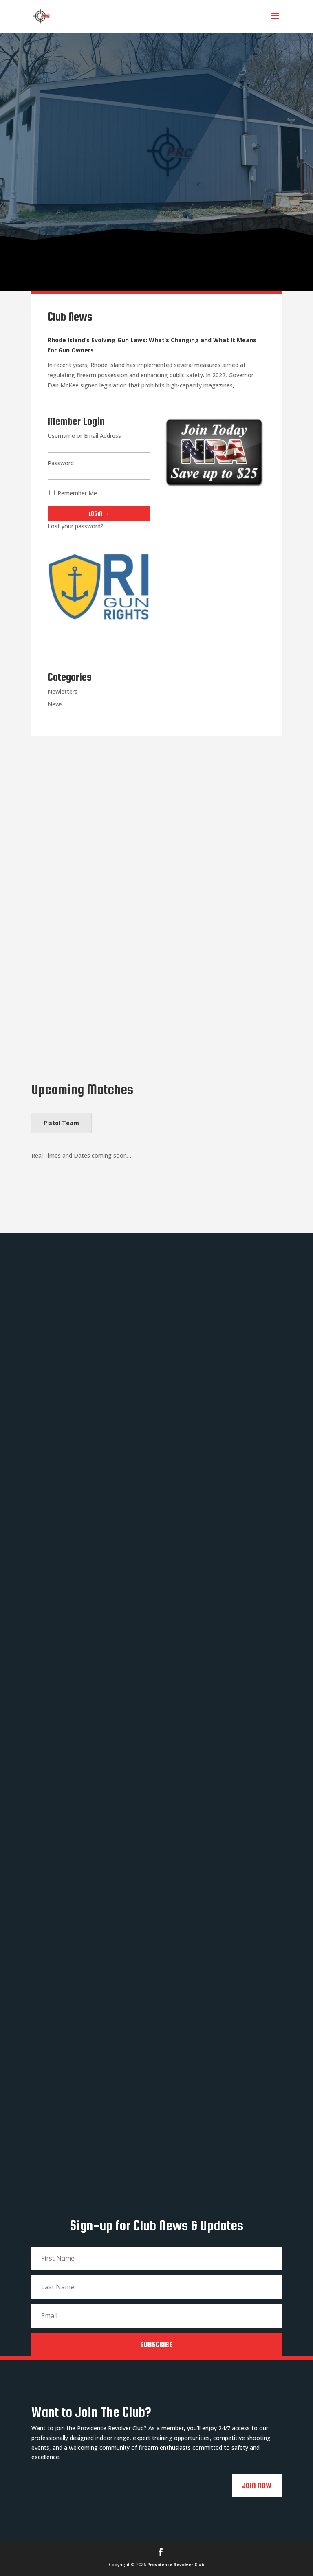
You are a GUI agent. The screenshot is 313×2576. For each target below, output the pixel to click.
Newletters (62, 691)
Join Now (256, 2485)
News (55, 704)
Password (61, 463)
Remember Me (73, 493)
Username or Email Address (84, 436)
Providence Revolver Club (175, 2564)
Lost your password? (76, 526)
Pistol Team (61, 1123)
